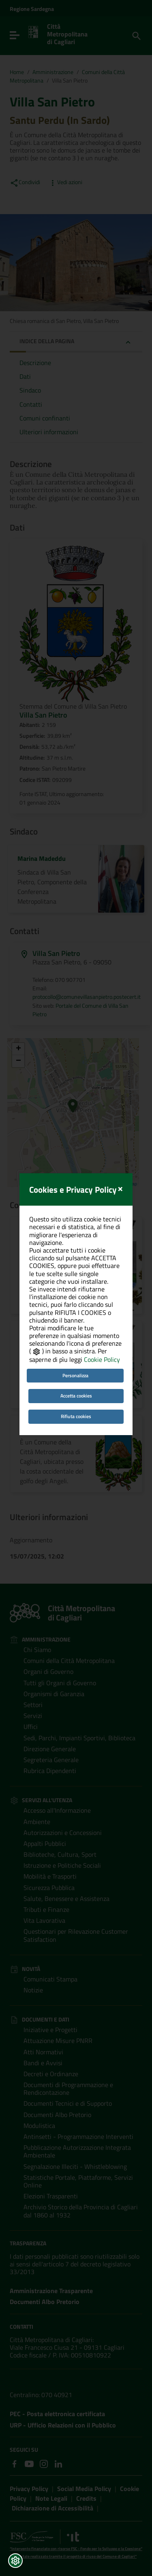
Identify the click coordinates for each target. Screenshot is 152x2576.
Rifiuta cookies (76, 1351)
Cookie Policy (102, 1294)
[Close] (120, 1122)
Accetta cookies (76, 1330)
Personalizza (75, 1309)
